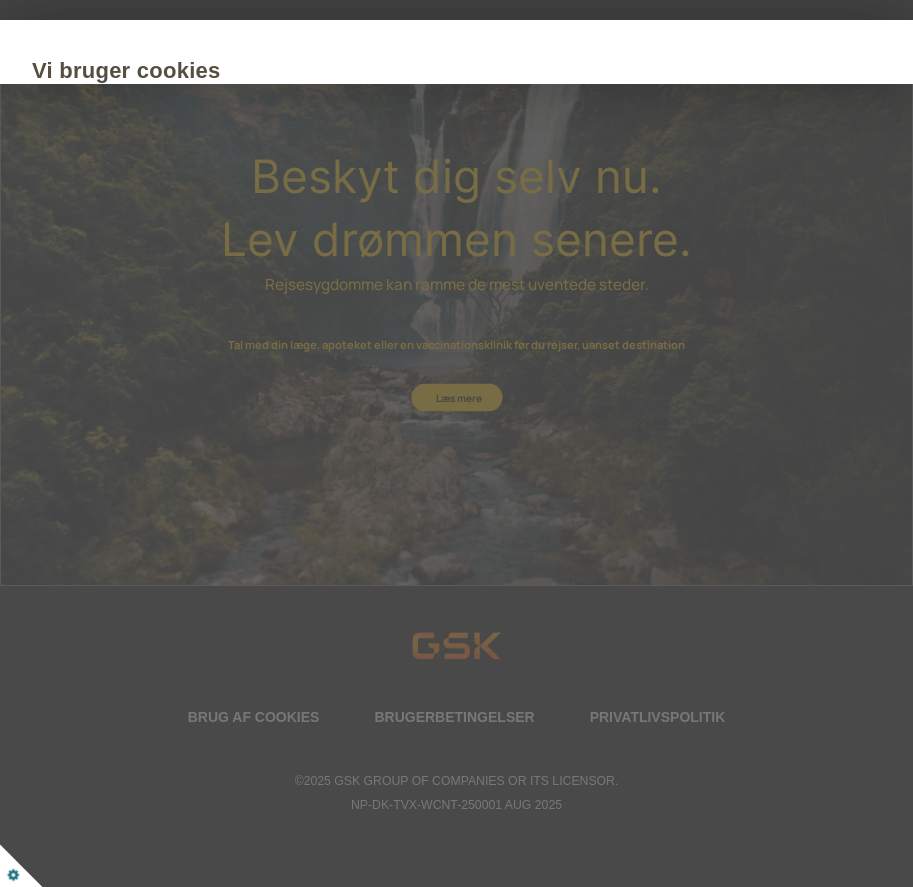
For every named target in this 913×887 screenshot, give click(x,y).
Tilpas (356, 296)
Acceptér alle (220, 296)
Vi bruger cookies (236, 70)
